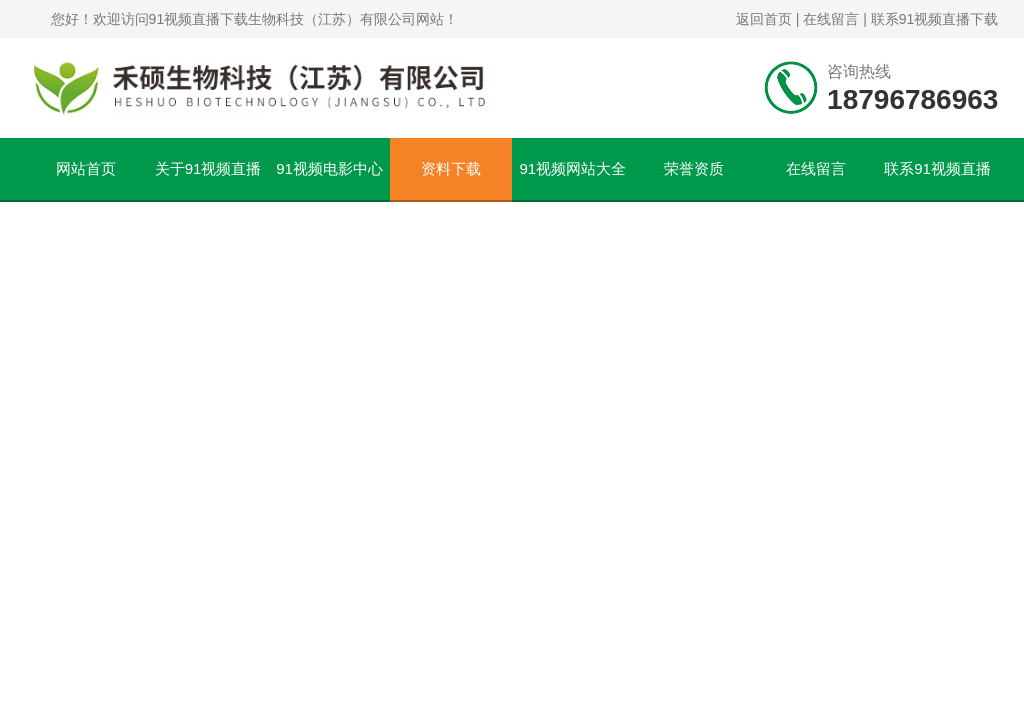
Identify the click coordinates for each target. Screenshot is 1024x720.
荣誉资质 (694, 168)
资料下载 (451, 168)
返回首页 (764, 19)
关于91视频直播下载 (208, 180)
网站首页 (86, 168)
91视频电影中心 (329, 168)
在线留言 (831, 19)
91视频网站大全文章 (572, 180)
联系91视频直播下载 (935, 19)
